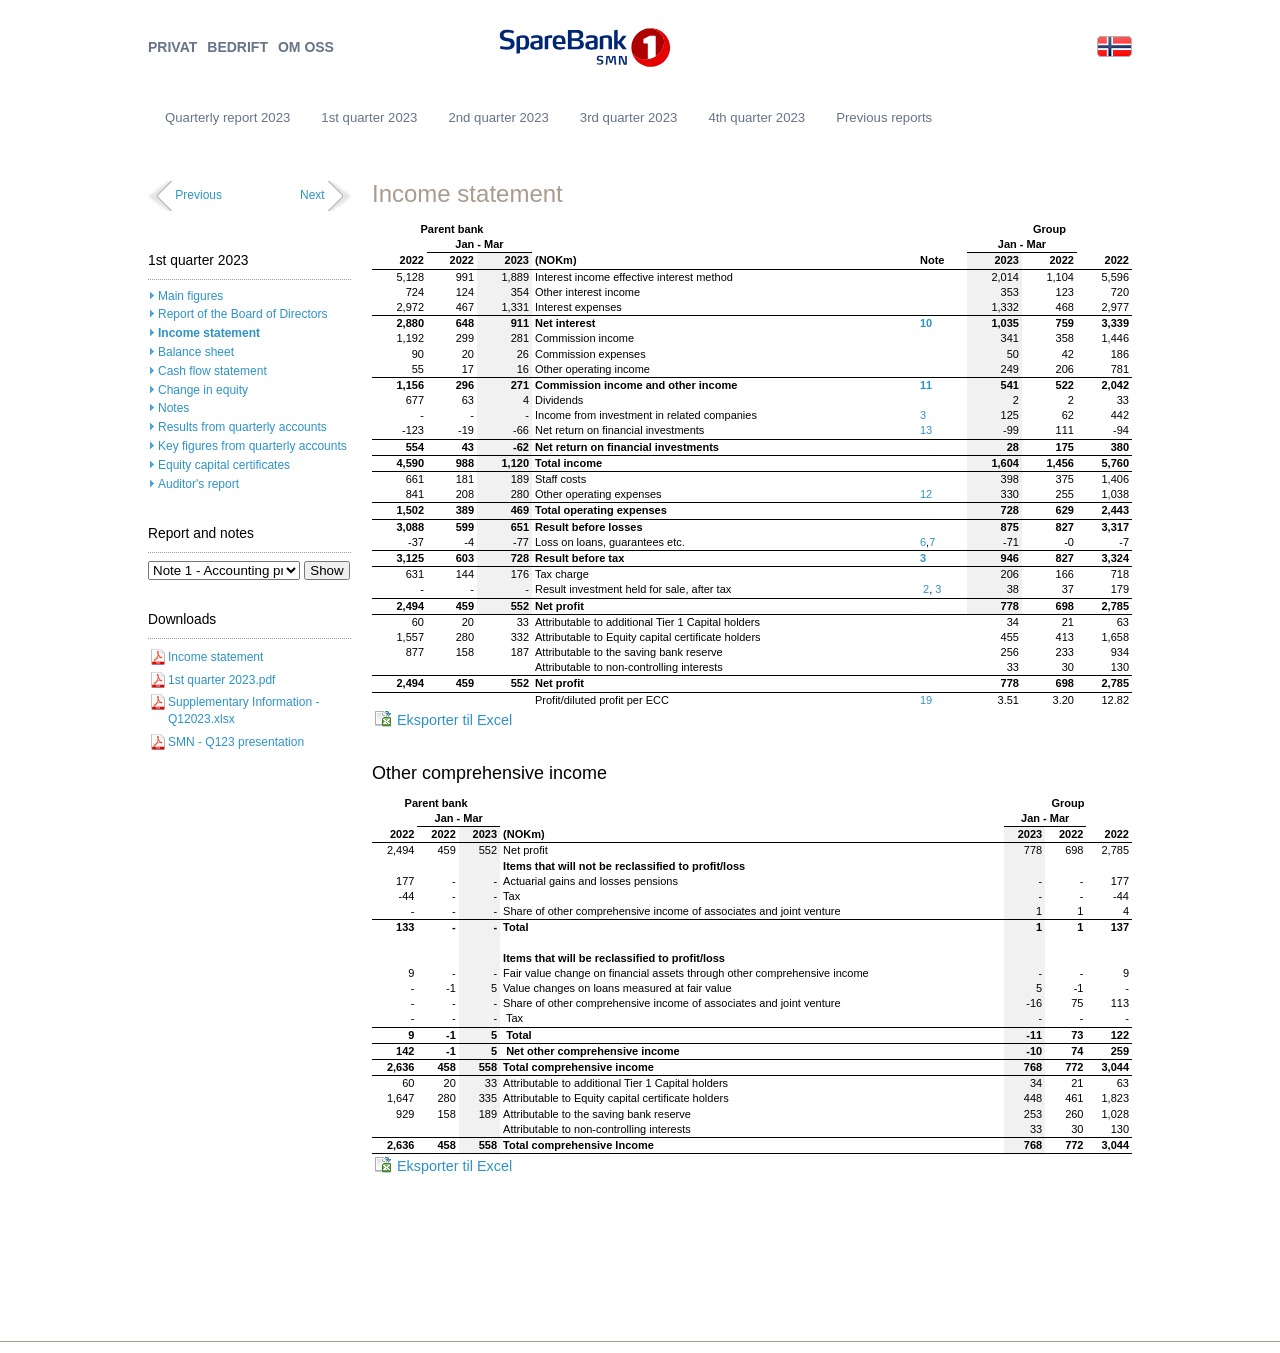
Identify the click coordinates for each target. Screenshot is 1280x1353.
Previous (198, 195)
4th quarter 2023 (756, 117)
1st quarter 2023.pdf (221, 680)
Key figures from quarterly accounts (252, 446)
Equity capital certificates (224, 465)
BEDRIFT (237, 47)
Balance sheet (196, 352)
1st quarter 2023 (369, 117)
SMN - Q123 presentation (236, 742)
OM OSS (306, 47)
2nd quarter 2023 (498, 117)
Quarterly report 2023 (227, 117)
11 (926, 385)
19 (926, 700)
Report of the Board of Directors (242, 314)
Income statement (209, 333)
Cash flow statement (212, 371)
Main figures (190, 296)
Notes (173, 408)
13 (926, 430)
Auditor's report (198, 484)
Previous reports (884, 117)
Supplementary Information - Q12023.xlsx (243, 710)
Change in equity (203, 390)
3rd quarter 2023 (629, 117)
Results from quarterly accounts (242, 427)
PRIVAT (172, 47)
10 (926, 323)
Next (312, 195)
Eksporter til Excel (454, 720)
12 (926, 494)
